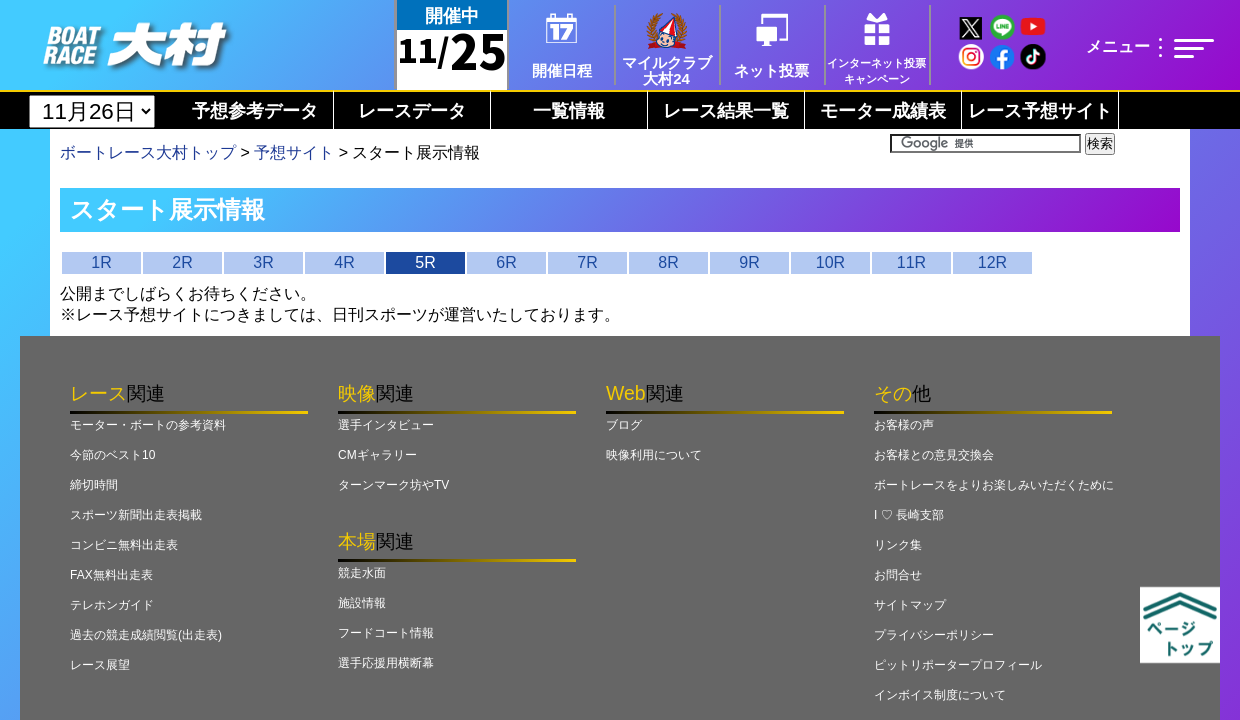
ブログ (624, 425)
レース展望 (100, 665)
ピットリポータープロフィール (958, 665)
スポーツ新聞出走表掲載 (136, 515)
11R (911, 262)
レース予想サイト (1040, 111)
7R (587, 262)
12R (992, 262)
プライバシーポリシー (934, 635)
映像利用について (654, 455)
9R (749, 262)
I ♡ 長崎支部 (909, 515)
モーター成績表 (883, 111)
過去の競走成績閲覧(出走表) (146, 635)
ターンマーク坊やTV (393, 485)
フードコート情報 (386, 633)
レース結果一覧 (726, 111)
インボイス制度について (940, 695)
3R (263, 262)
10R (830, 262)
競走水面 (362, 573)
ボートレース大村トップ (148, 152)
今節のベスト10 (112, 455)
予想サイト (294, 152)
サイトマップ (910, 605)
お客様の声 (904, 425)
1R (101, 262)
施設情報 (362, 603)
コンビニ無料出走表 (124, 545)
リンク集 (898, 545)
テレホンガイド (112, 605)
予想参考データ (255, 111)
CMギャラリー (377, 455)
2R (182, 262)
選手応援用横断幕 (386, 663)
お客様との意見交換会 (934, 455)
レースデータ (412, 111)
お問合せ (898, 575)
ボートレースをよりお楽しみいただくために (994, 485)
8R (668, 262)
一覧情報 (569, 111)
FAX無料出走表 (111, 575)
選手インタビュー (386, 425)
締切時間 (94, 485)
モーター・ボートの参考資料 (148, 425)
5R (425, 262)
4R (344, 262)
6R (506, 262)
